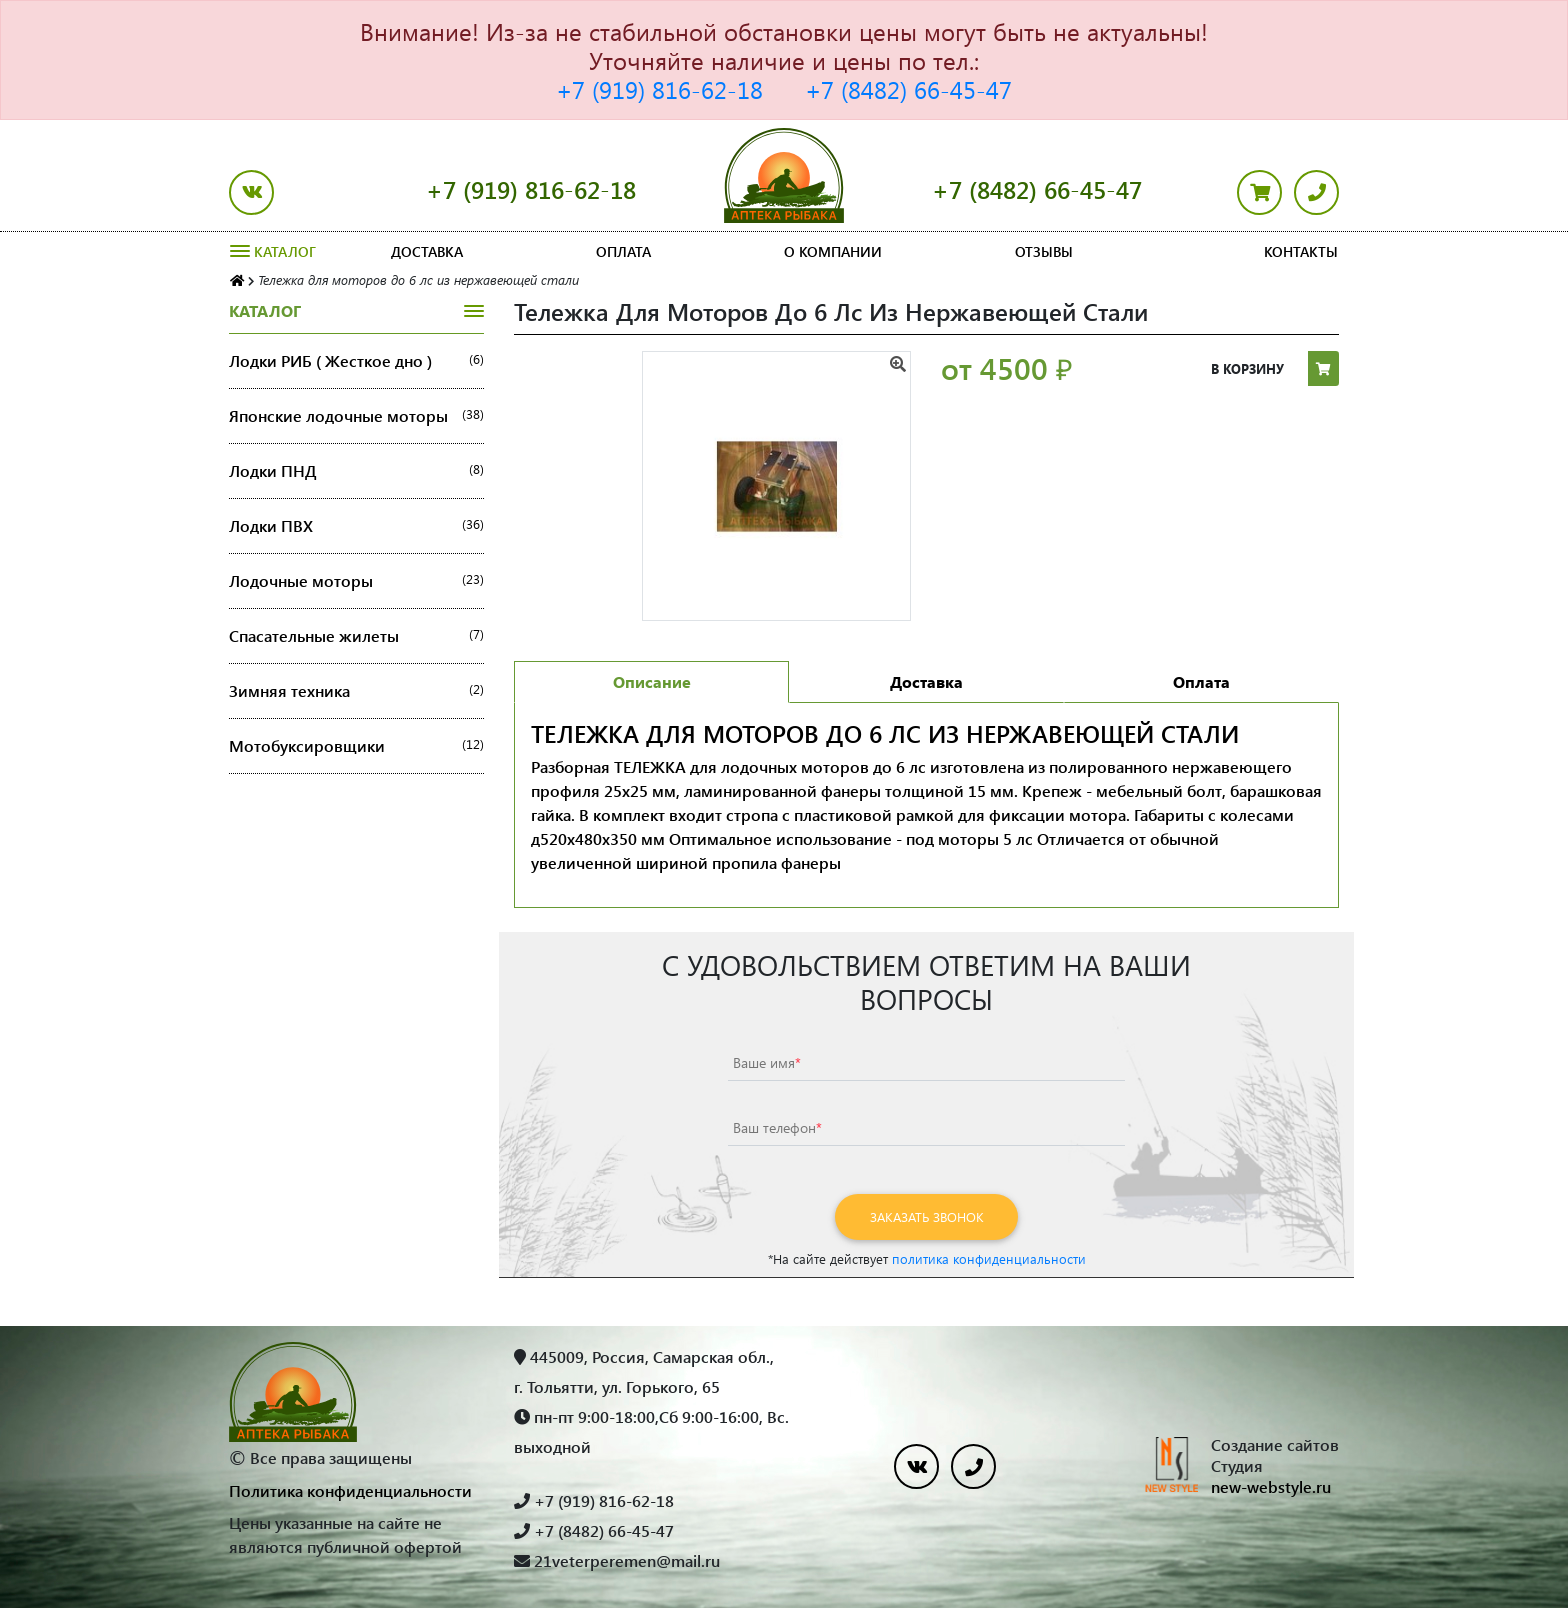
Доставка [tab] (926, 681)
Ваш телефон (777, 1127)
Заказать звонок (927, 1216)
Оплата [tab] (1201, 681)
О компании (833, 251)
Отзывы (1044, 251)
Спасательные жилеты (356, 636)
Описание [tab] (652, 681)
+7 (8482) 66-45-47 (908, 89)
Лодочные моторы (356, 581)
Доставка (427, 251)
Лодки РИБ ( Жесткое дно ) (356, 361)
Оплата (623, 251)
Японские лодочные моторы (356, 416)
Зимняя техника (356, 691)
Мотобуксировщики (356, 746)
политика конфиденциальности (989, 1258)
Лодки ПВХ (356, 526)
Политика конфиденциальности (350, 1490)
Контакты (1301, 251)
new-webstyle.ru (1271, 1486)
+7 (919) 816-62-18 (659, 89)
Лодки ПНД (356, 471)
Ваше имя (767, 1062)
